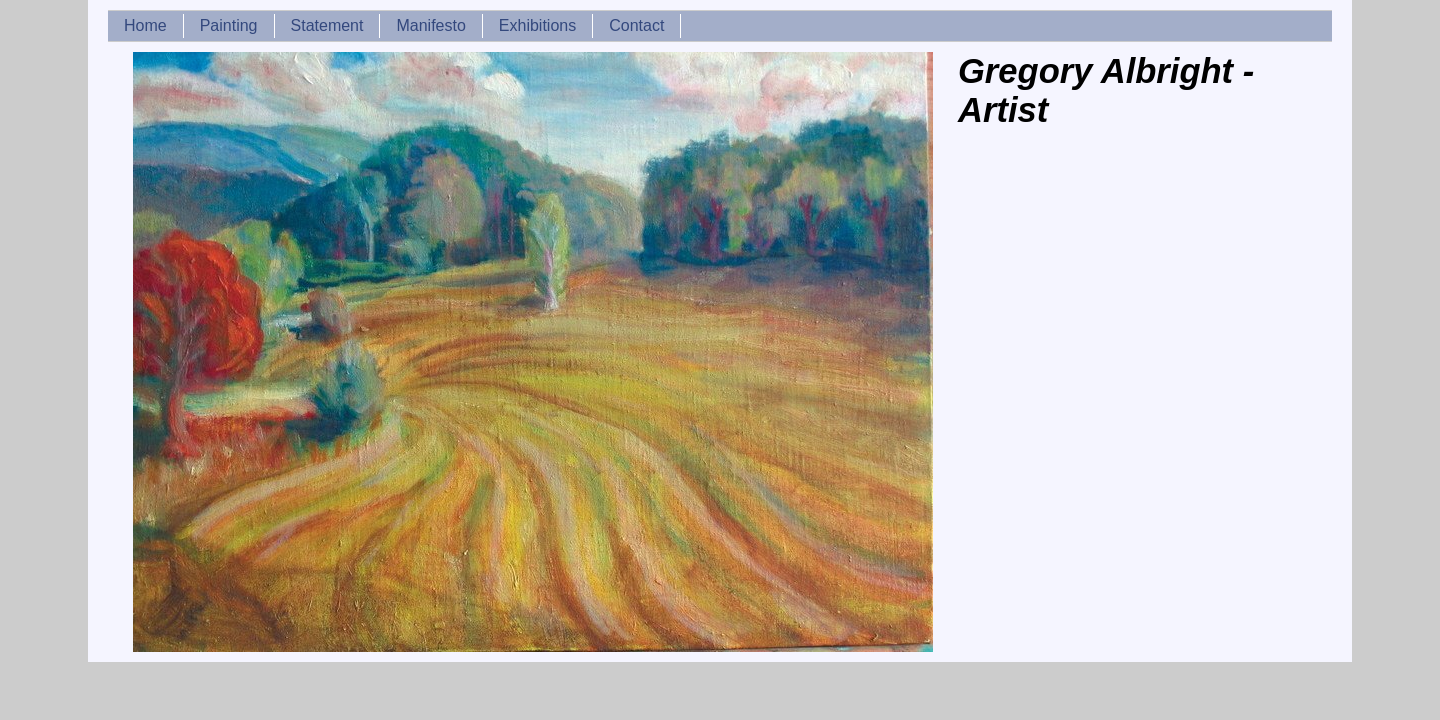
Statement (327, 25)
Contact (636, 25)
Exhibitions (537, 25)
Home (145, 25)
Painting (229, 25)
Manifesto (430, 25)
